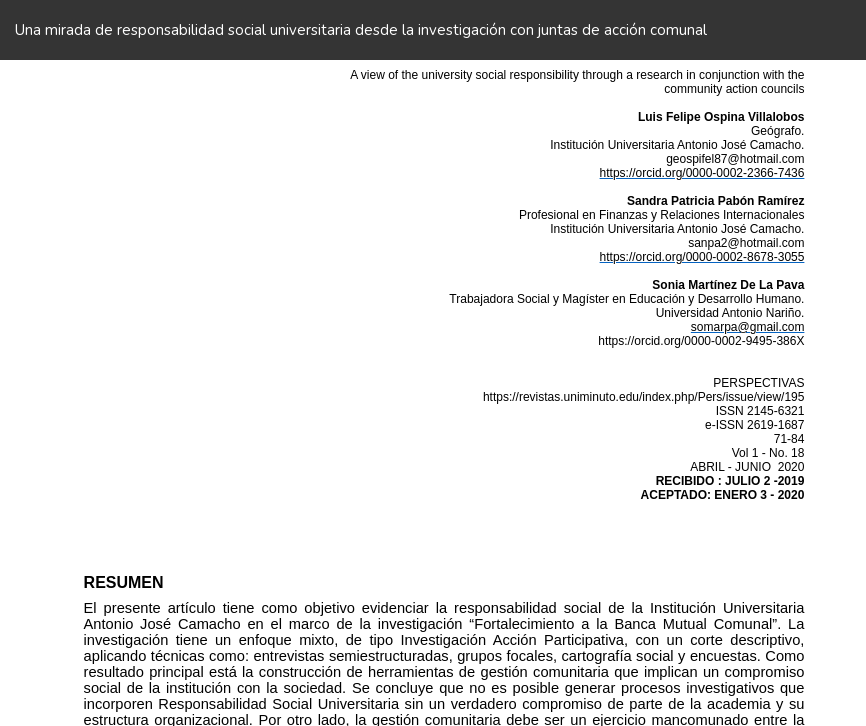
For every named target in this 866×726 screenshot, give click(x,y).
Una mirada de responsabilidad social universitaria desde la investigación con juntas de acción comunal (361, 30)
